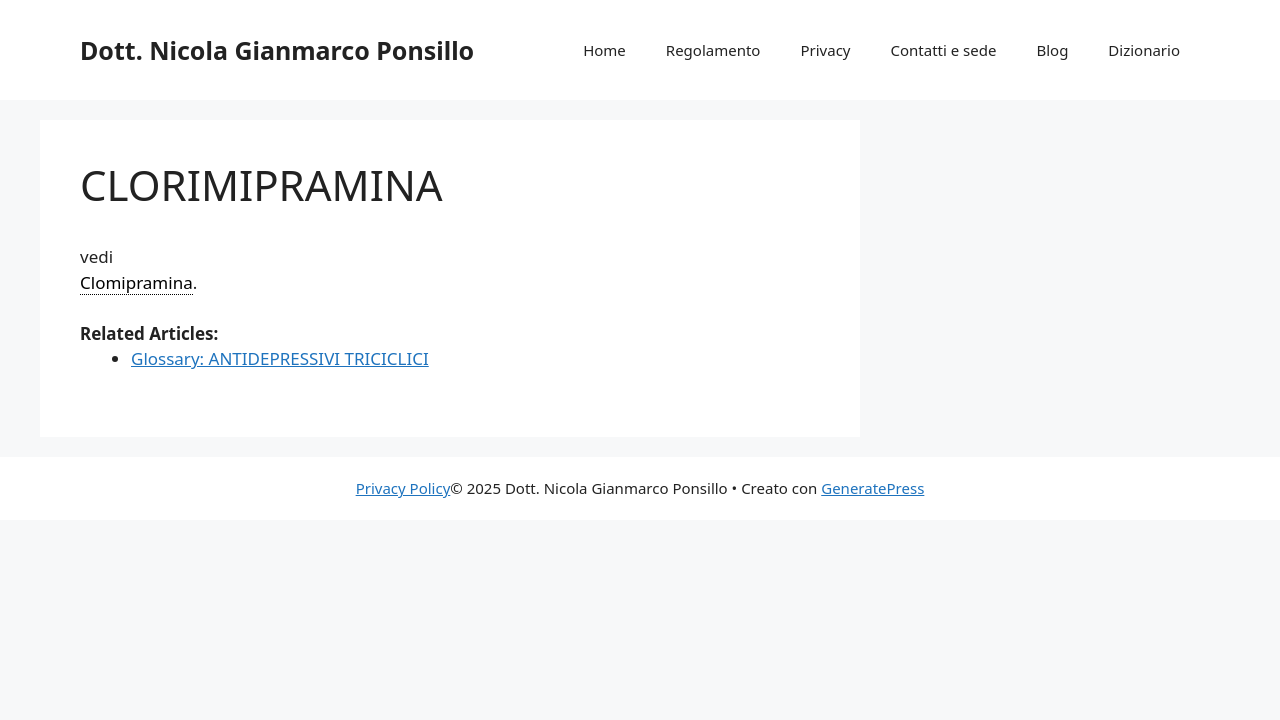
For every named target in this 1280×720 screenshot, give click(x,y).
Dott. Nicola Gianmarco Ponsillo (277, 50)
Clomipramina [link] (136, 282)
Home (604, 50)
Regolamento (713, 50)
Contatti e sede (943, 50)
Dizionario (1144, 50)
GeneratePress (872, 488)
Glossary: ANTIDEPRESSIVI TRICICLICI (280, 358)
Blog (1052, 50)
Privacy (825, 50)
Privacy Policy (403, 488)
